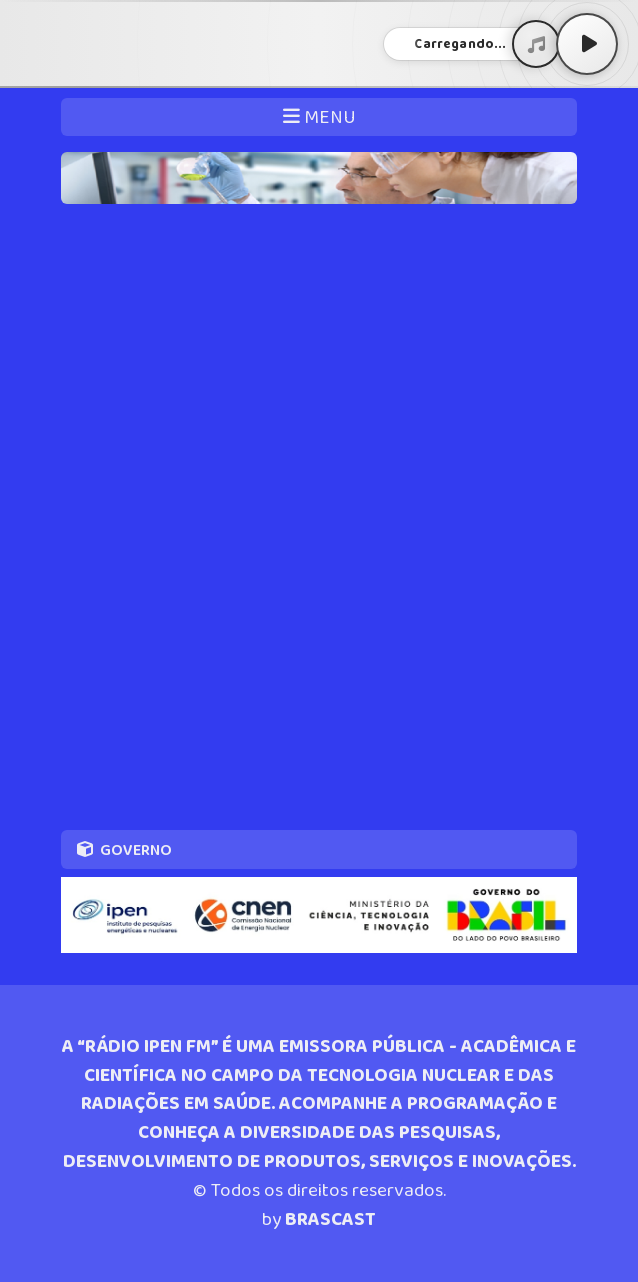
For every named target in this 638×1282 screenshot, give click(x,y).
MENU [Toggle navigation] (319, 117)
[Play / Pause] (587, 44)
